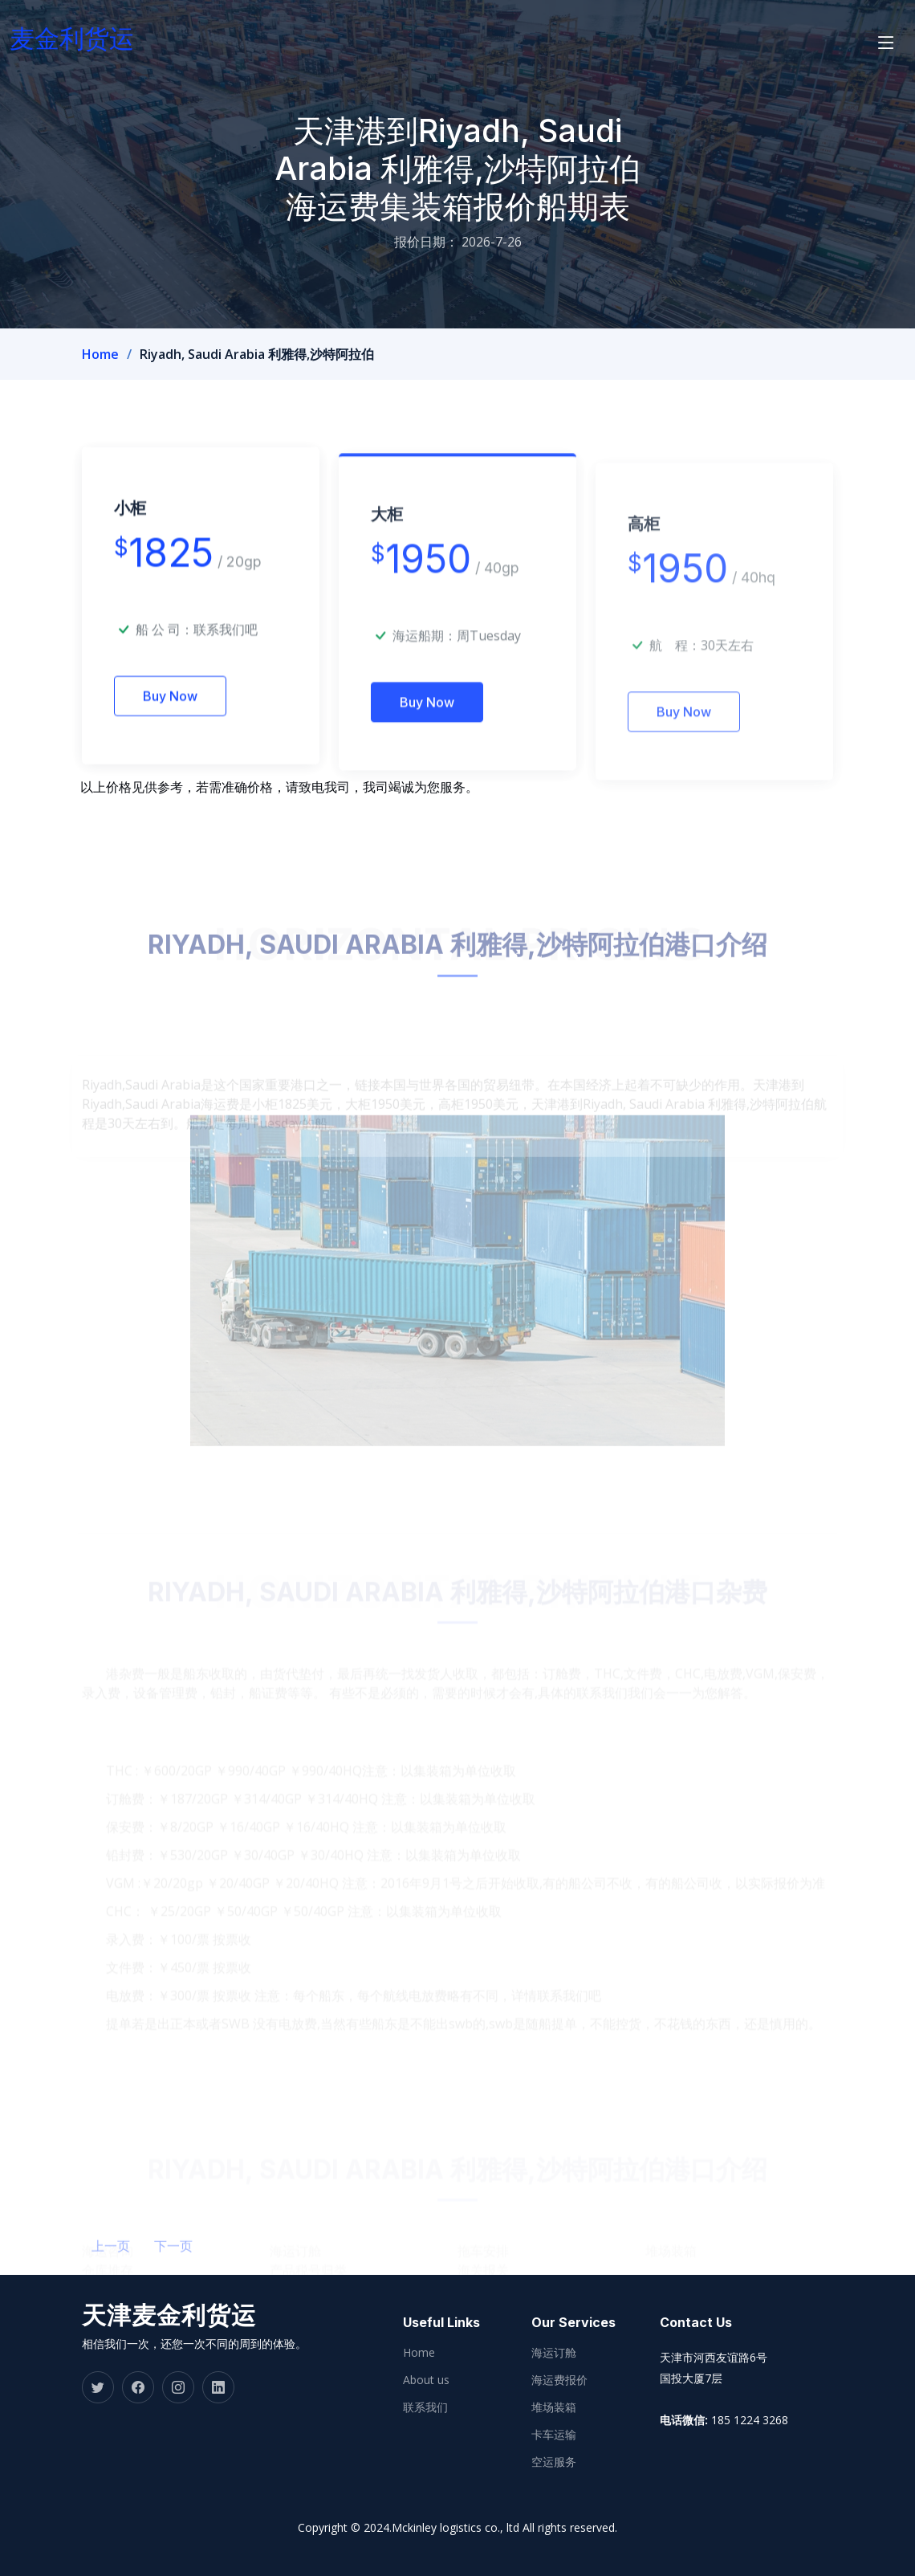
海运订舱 (553, 2352)
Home (100, 354)
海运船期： (424, 678)
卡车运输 (553, 2434)
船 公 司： (197, 665)
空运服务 (553, 2462)
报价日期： (426, 242)
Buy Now (170, 731)
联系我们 (425, 2407)
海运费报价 (559, 2380)
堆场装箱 (553, 2407)
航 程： (675, 691)
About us (426, 2380)
